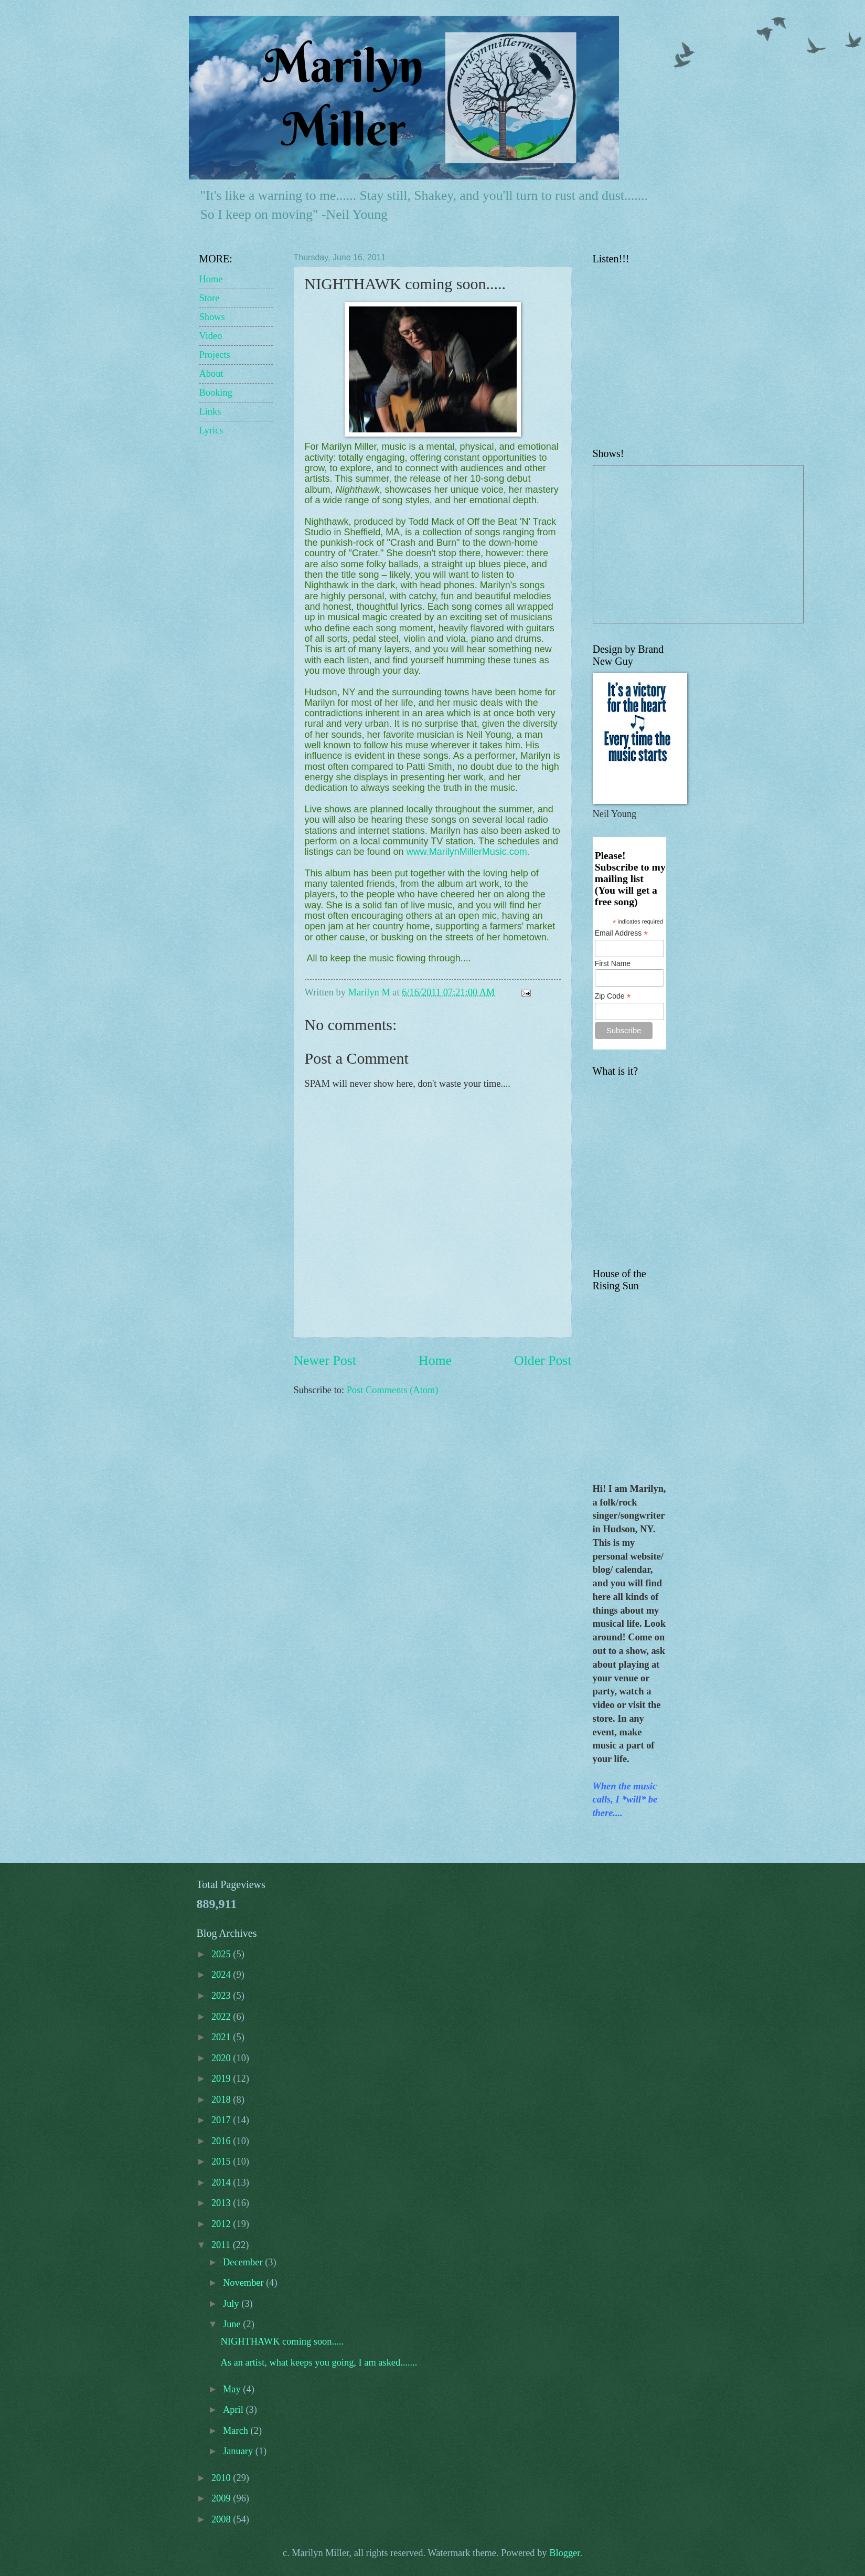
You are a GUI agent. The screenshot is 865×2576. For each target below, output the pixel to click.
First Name (613, 963)
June (233, 2324)
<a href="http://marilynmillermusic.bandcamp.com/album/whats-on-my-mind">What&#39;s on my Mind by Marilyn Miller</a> (724, 349)
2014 (222, 2182)
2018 (222, 2099)
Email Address (621, 933)
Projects (214, 354)
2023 (222, 1995)
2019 (222, 2078)
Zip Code (613, 996)
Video (210, 336)
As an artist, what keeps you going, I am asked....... (318, 2362)
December (244, 2262)
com (518, 851)
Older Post (542, 1360)
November (244, 2282)
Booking (215, 392)
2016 (222, 2141)
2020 (222, 2058)
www (416, 851)
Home (435, 1360)
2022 (222, 2016)
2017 (222, 2120)
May (233, 2389)
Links (210, 411)
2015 (222, 2161)
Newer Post (325, 1360)
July (232, 2303)
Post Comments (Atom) (393, 1390)
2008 (222, 2519)
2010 (222, 2478)
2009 (222, 2498)
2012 (222, 2224)
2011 (222, 2245)
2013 (222, 2203)
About (211, 373)
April (234, 2409)
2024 (222, 1974)
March (237, 2430)
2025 (222, 1954)
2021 (222, 2037)
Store (209, 298)
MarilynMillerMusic (468, 851)
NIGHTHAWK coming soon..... (282, 2341)
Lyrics (211, 430)
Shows (212, 317)
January (239, 2451)
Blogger (564, 2553)
